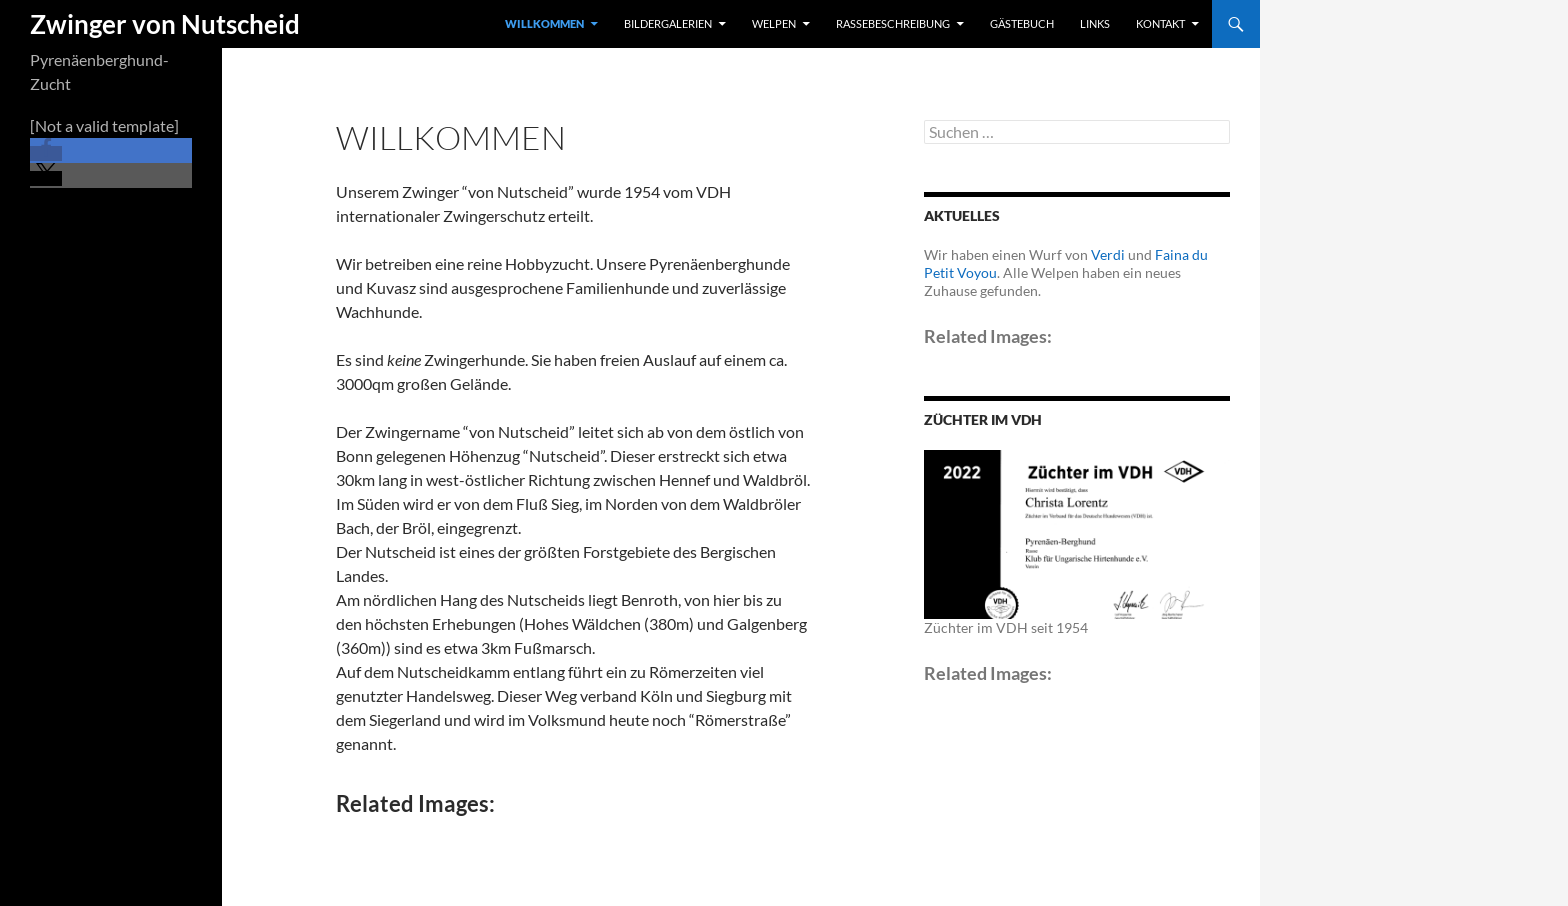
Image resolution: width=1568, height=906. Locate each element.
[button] (46, 153)
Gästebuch (1022, 23)
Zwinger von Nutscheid (165, 24)
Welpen (774, 23)
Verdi (1108, 254)
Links (1095, 23)
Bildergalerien (668, 23)
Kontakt (1160, 23)
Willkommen (544, 23)
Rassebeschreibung (893, 23)
